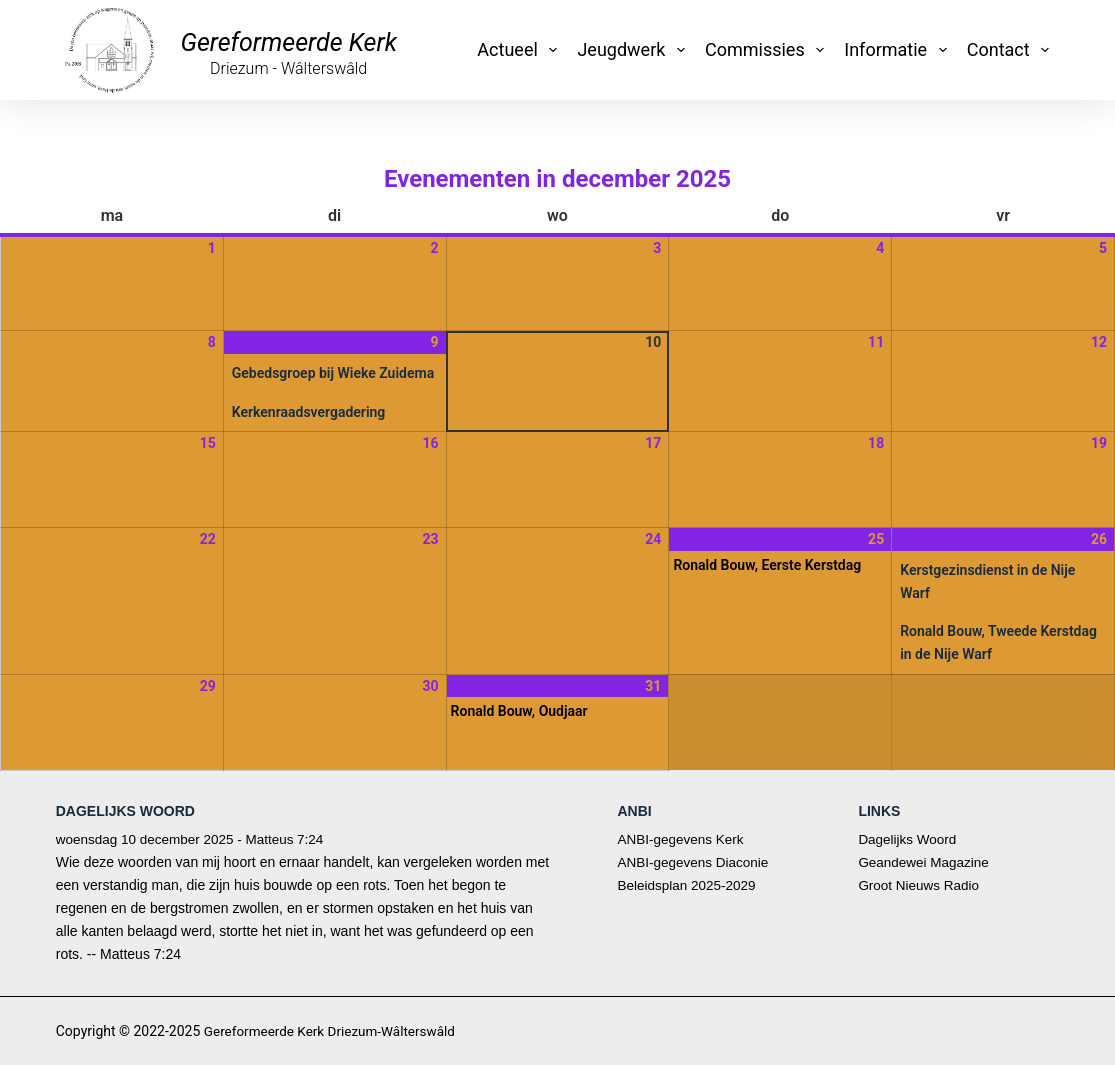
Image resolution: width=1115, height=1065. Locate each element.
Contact (1012, 50)
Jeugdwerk (635, 50)
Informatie (899, 50)
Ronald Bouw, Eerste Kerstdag (767, 565)
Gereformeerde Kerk (288, 42)
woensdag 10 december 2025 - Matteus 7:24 (195, 839)
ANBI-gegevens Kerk (683, 839)
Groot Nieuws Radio (920, 885)
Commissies (768, 50)
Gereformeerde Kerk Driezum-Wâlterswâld (334, 1031)
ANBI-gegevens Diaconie (696, 862)
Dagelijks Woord (909, 839)
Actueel (521, 50)
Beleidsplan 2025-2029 (689, 885)
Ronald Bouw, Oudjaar (519, 711)
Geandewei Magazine (925, 862)
